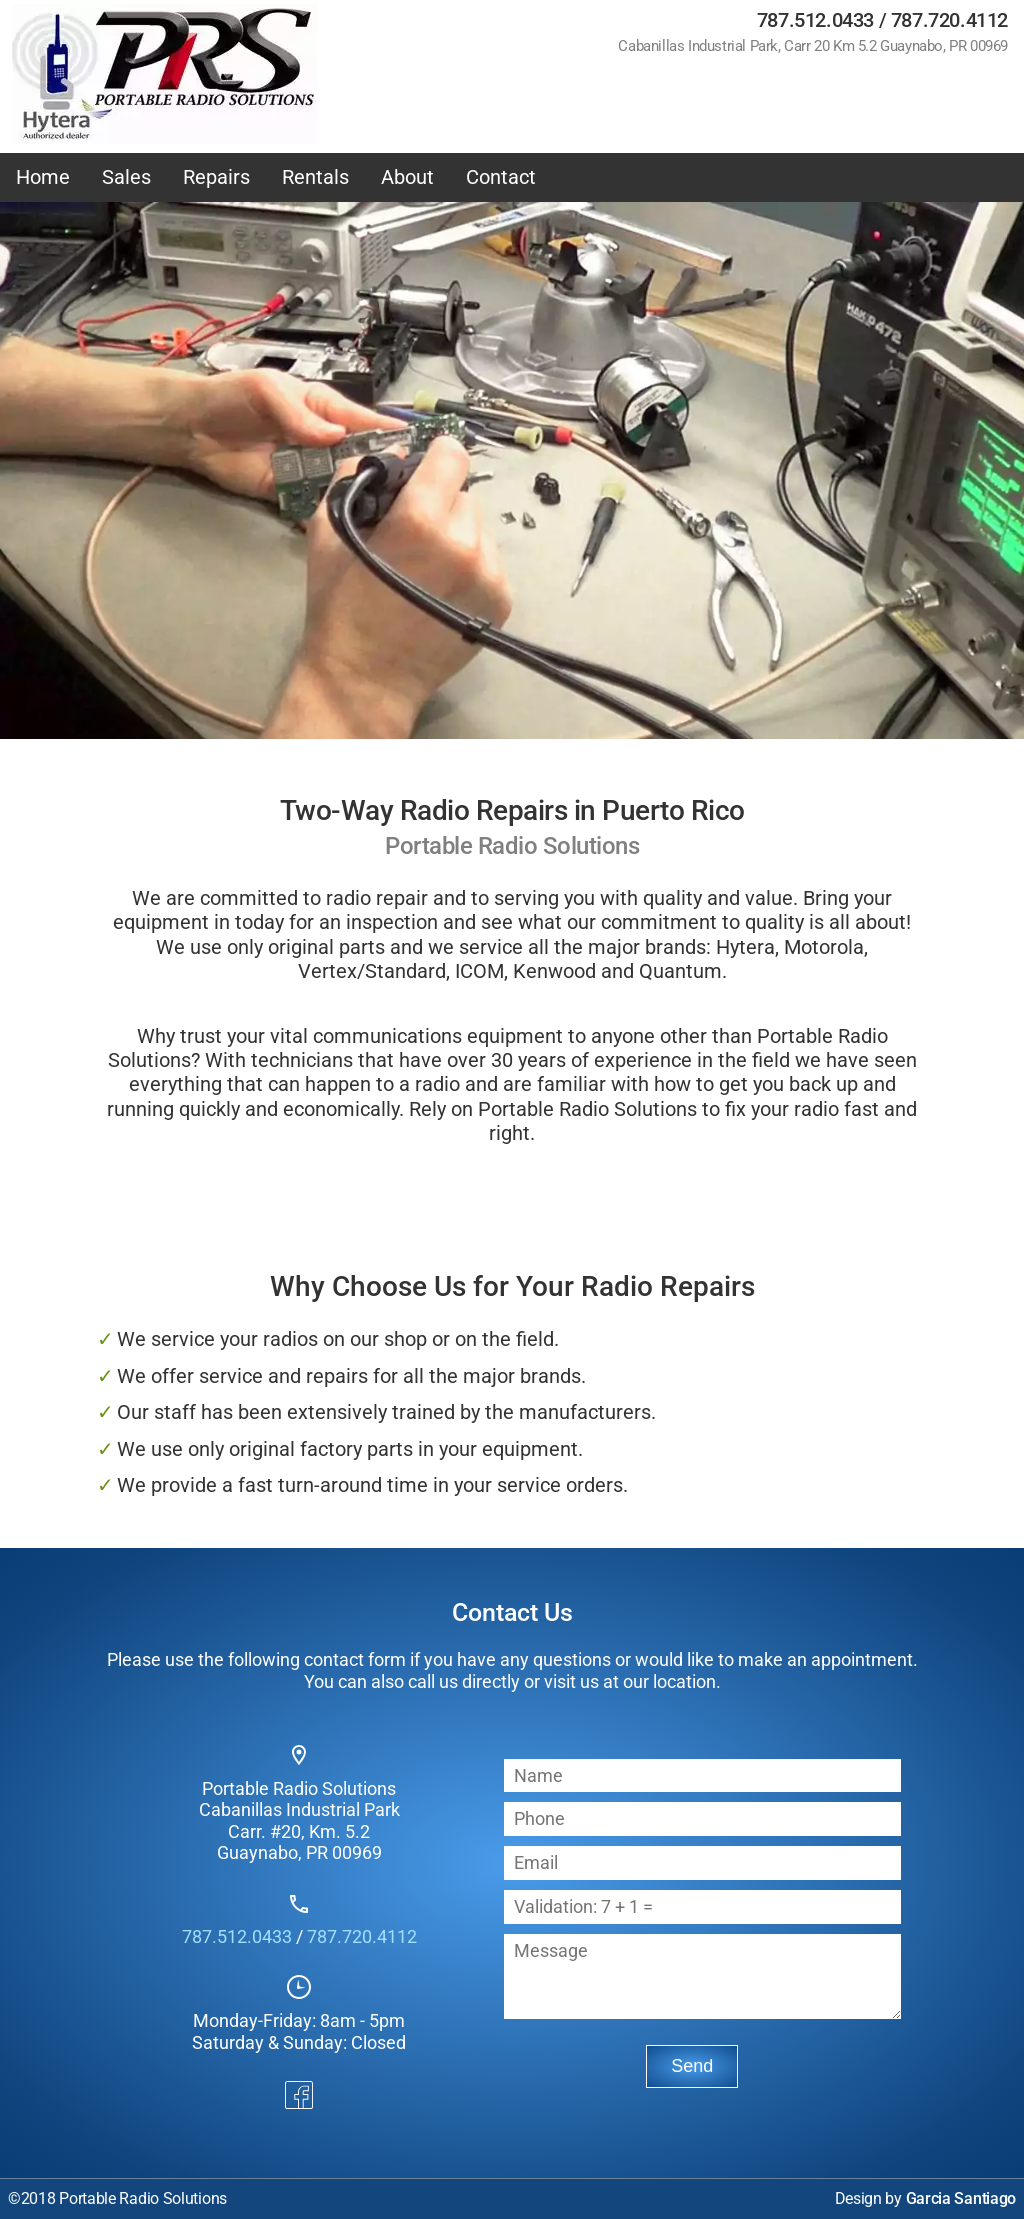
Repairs (216, 177)
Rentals (315, 177)
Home (43, 177)
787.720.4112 (949, 20)
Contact (501, 177)
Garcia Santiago (961, 2198)
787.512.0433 (815, 20)
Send (692, 2066)
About (407, 177)
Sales (126, 177)
